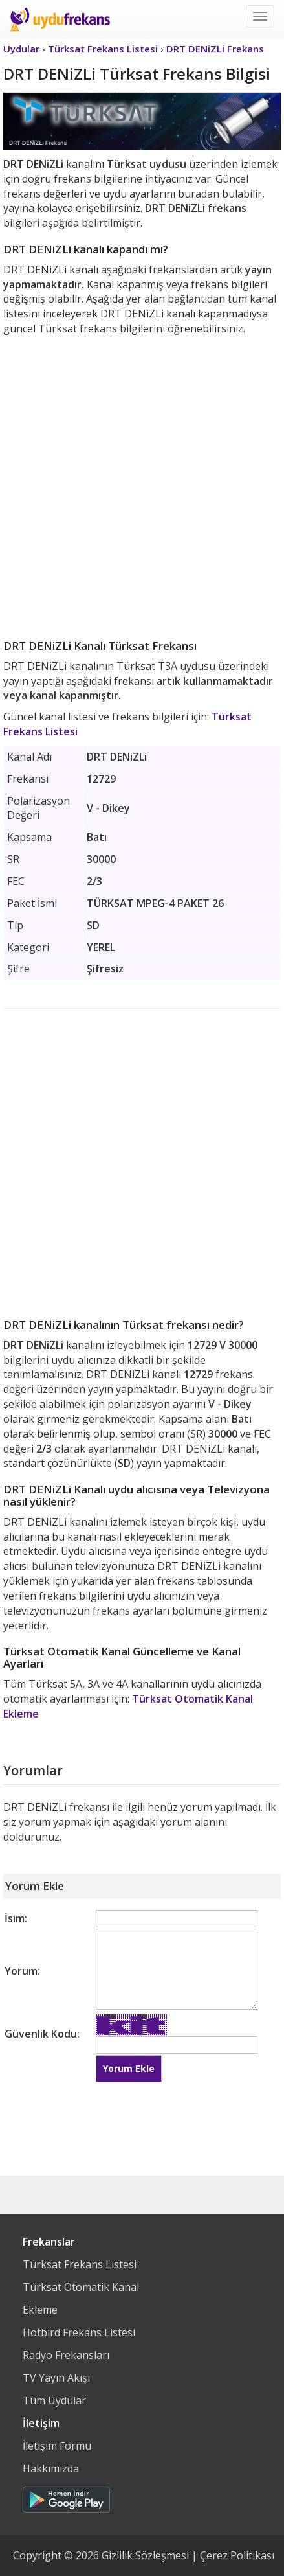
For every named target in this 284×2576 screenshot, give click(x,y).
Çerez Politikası (237, 2555)
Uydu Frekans (60, 19)
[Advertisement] (142, 485)
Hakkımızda (51, 2468)
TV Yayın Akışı (56, 2378)
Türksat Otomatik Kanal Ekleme (81, 2298)
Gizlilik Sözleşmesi (145, 2555)
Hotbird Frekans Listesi (79, 2332)
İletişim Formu (57, 2446)
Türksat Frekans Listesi (80, 2264)
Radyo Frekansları (66, 2355)
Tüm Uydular (54, 2400)
